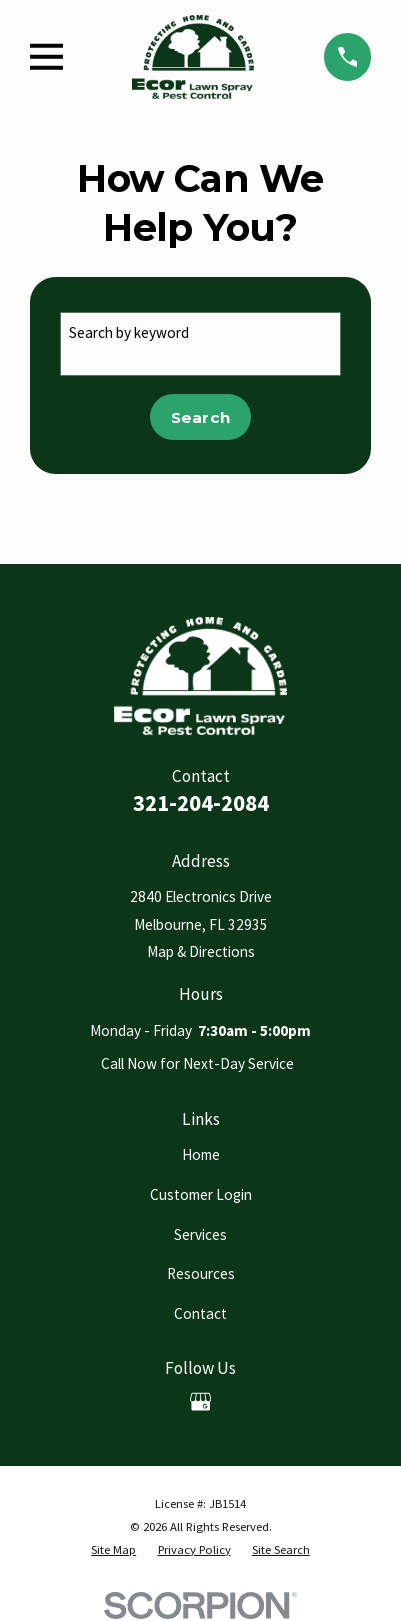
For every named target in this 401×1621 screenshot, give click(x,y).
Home (201, 1154)
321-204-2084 (201, 803)
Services (200, 1234)
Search (200, 417)
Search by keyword (129, 332)
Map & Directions (201, 951)
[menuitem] (113, 1550)
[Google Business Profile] (200, 1401)
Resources (201, 1273)
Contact (200, 1313)
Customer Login (201, 1194)
